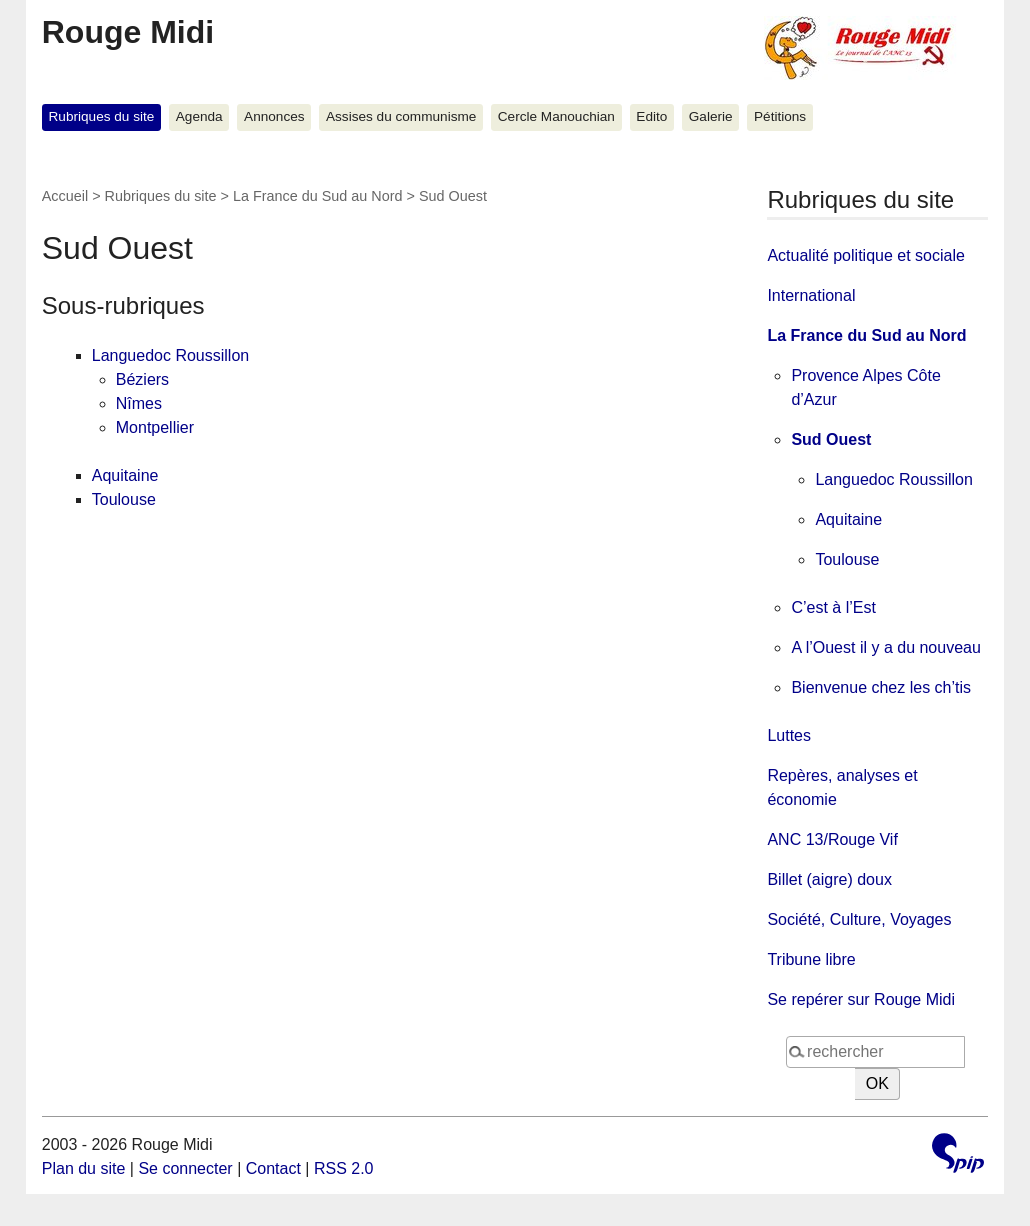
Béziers (142, 379)
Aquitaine (125, 475)
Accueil (65, 196)
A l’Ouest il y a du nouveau (885, 647)
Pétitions (780, 116)
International (811, 295)
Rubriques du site (102, 116)
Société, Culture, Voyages (859, 919)
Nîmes (139, 403)
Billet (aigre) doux (829, 879)
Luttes (789, 735)
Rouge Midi (128, 32)
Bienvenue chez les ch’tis (881, 687)
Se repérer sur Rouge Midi (861, 999)
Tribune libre (811, 959)
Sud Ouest (831, 439)
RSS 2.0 (344, 1168)
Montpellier (155, 427)
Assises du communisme (401, 116)
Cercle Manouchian (556, 116)
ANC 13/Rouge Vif (832, 839)
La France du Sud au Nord (318, 196)
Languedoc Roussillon (170, 355)
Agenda (199, 116)
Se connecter (185, 1168)
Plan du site (84, 1168)
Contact (273, 1168)
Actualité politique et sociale (865, 255)
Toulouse (124, 499)
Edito (651, 116)
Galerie (711, 116)
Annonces (274, 116)
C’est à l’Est (833, 607)
